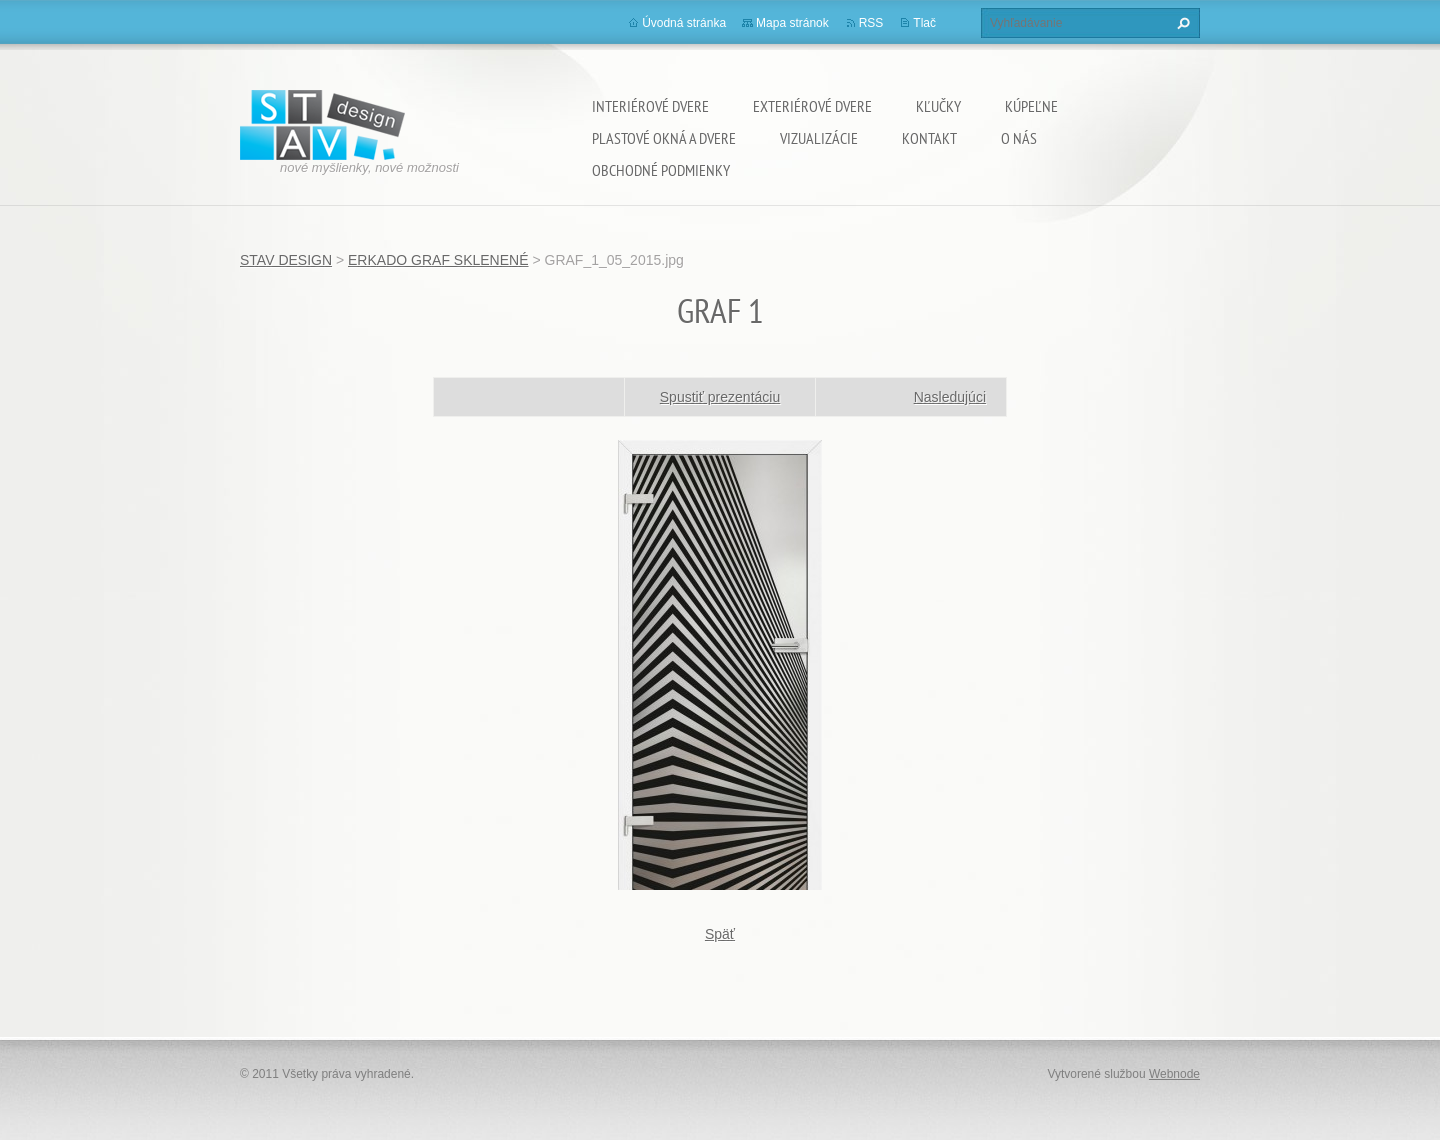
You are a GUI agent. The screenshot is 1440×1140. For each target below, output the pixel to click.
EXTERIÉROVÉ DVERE (812, 106)
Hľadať (1181, 23)
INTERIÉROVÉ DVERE (650, 106)
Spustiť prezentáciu (720, 397)
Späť (720, 934)
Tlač (924, 23)
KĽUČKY (938, 106)
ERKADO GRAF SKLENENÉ (438, 260)
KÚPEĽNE (1031, 106)
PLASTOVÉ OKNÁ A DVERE (664, 138)
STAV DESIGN (286, 260)
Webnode (1174, 1074)
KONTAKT (929, 138)
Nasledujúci (950, 397)
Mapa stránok (792, 23)
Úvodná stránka (684, 23)
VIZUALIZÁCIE (819, 138)
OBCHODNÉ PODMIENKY (661, 170)
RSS (871, 23)
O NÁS (1019, 138)
